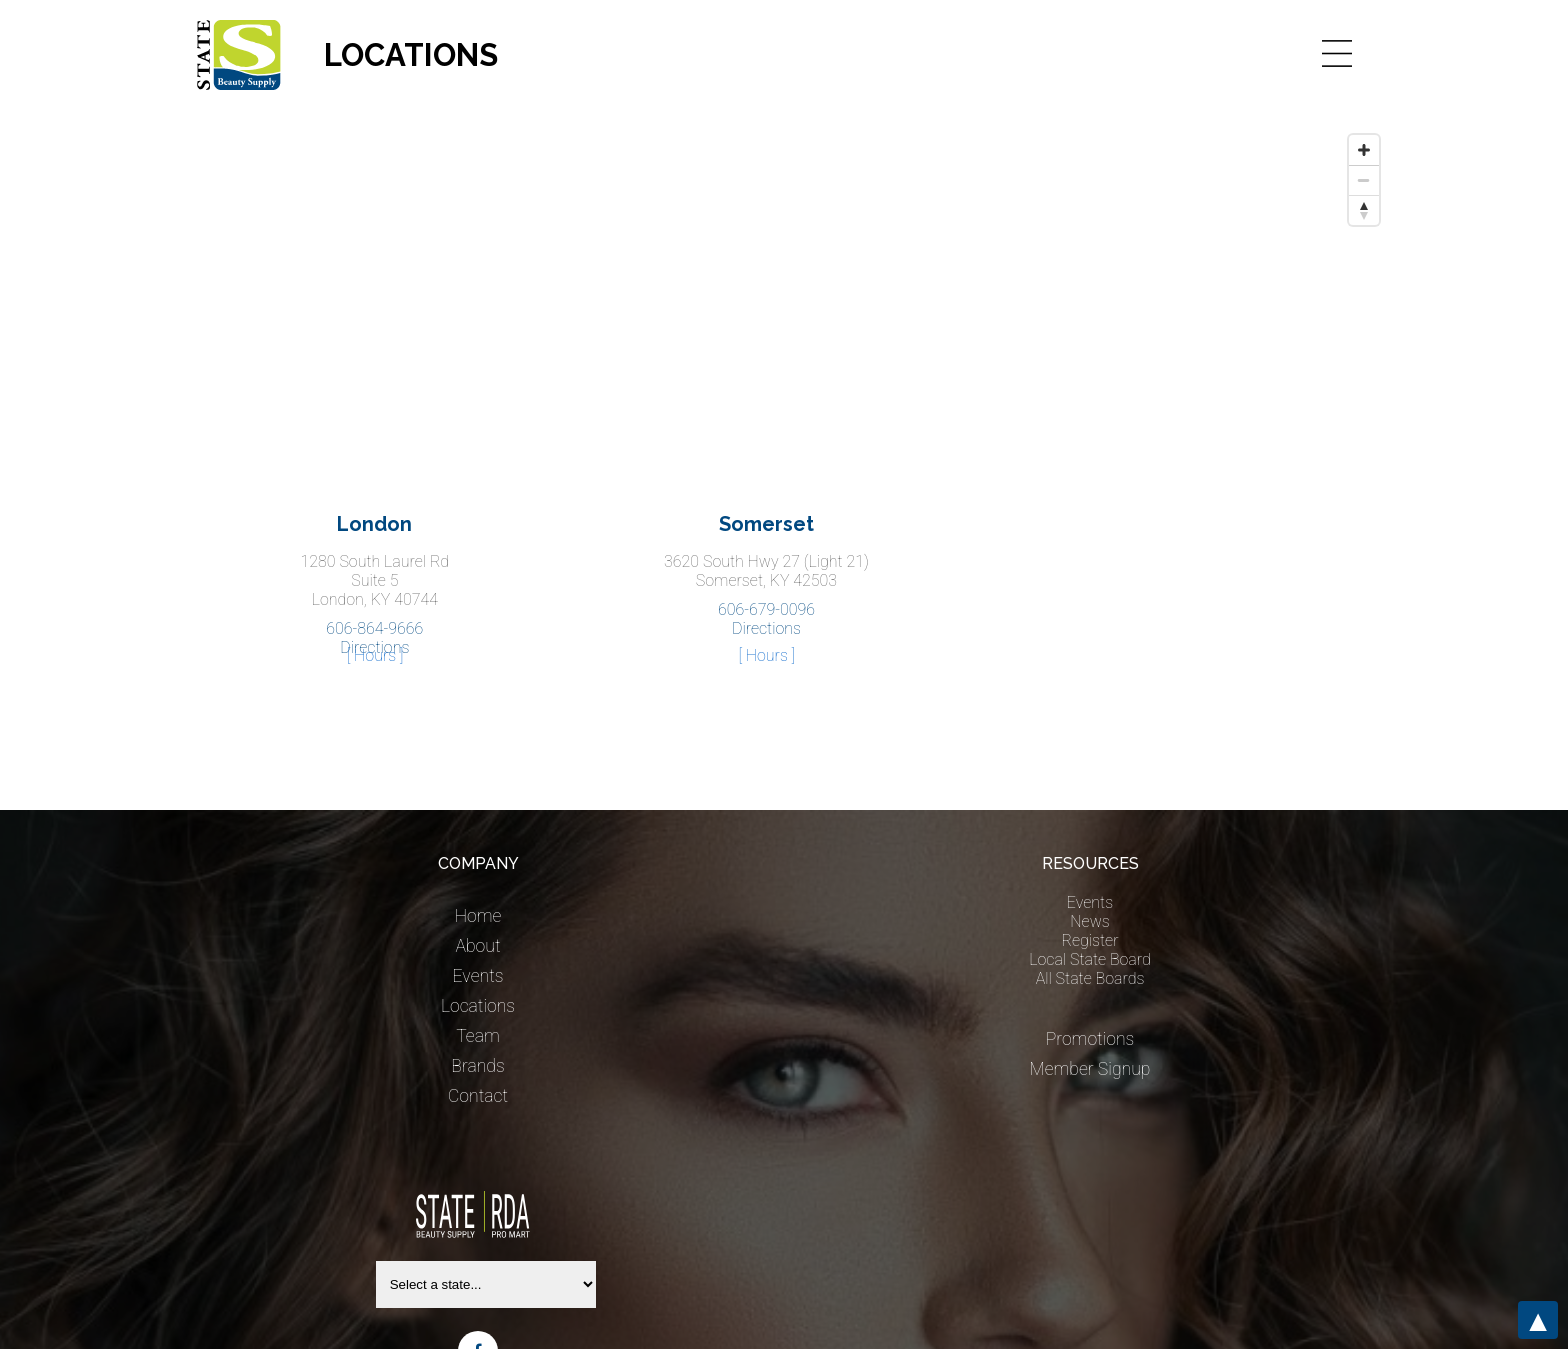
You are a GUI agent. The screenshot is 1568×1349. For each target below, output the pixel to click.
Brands (477, 1066)
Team (478, 1036)
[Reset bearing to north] (1364, 210)
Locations (478, 1006)
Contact (478, 1096)
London (374, 524)
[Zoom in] (1364, 150)
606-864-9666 (374, 628)
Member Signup (1090, 1069)
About (477, 946)
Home (478, 916)
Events (478, 976)
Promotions (1090, 1039)
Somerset (766, 524)
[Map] (784, 275)
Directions (766, 628)
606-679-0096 (766, 609)
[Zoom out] (1364, 180)
